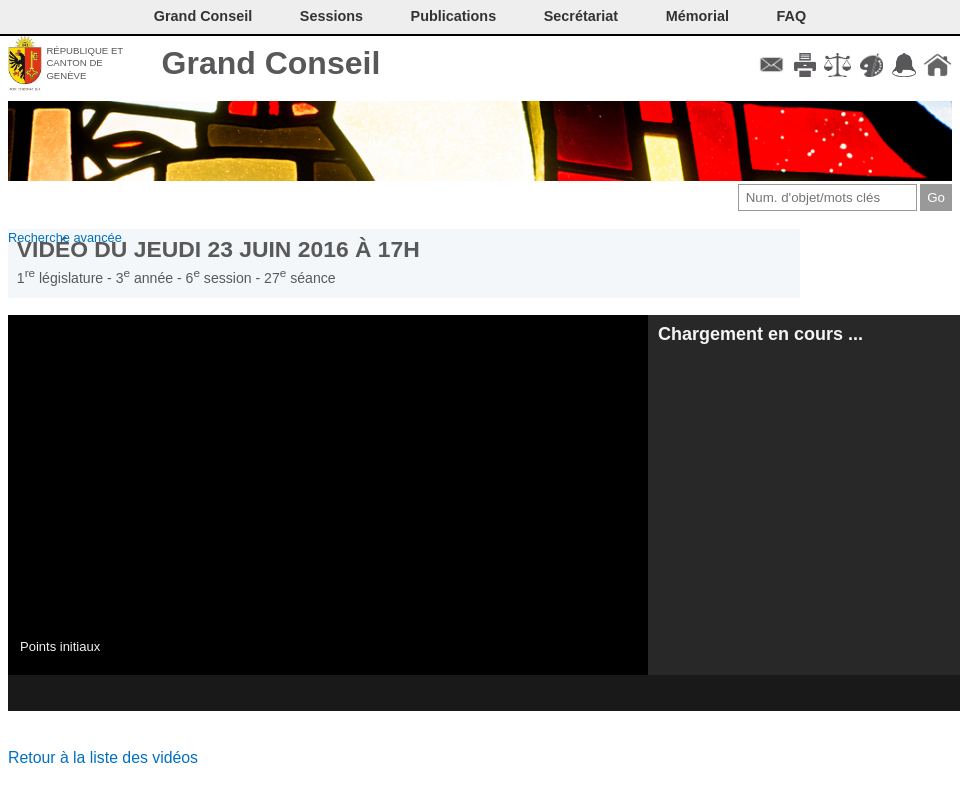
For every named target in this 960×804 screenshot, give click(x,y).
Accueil (937, 65)
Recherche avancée (65, 237)
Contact (771, 65)
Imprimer (804, 65)
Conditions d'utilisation (837, 65)
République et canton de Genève (84, 63)
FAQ (792, 16)
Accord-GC (904, 65)
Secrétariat (581, 16)
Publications (454, 16)
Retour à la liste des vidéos (103, 757)
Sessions (331, 16)
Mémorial (697, 16)
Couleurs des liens (871, 65)
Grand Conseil (271, 63)
